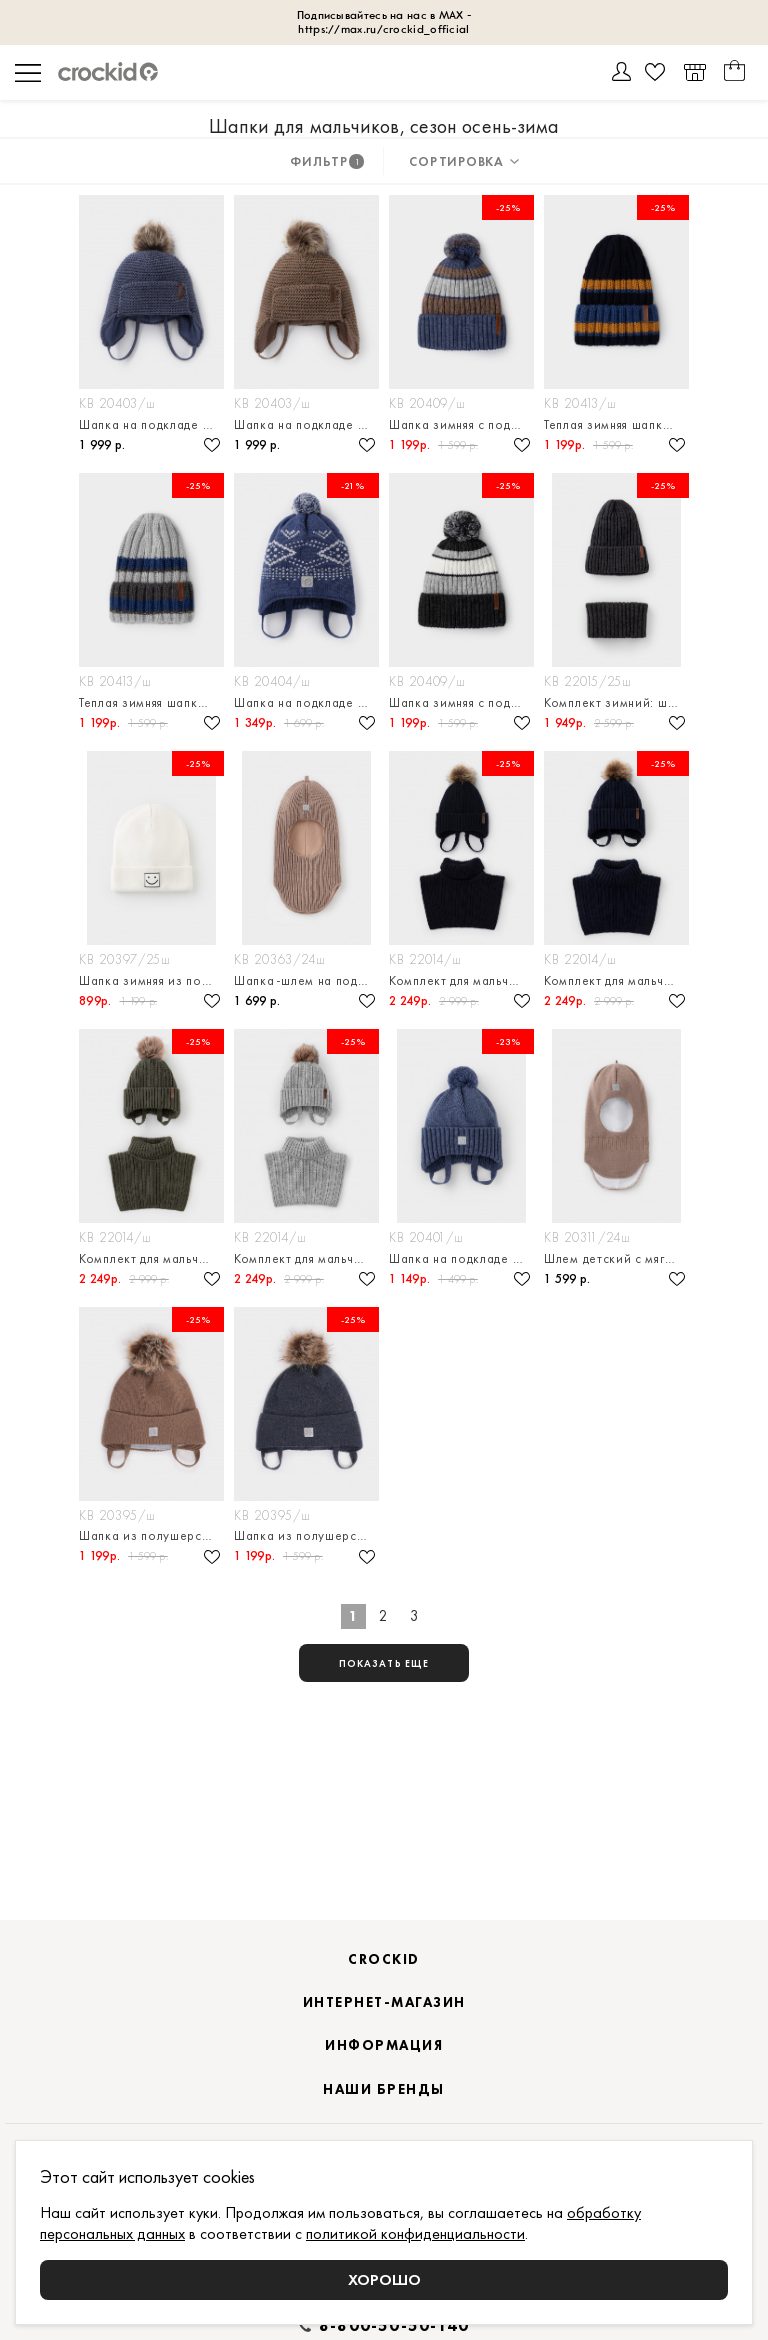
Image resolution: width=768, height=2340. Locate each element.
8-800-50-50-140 (394, 2326)
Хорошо (384, 2279)
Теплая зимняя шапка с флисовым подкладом (616, 424)
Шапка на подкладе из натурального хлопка (151, 424)
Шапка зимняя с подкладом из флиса (461, 424)
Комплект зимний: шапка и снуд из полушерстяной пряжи (616, 702)
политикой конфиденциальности (415, 2233)
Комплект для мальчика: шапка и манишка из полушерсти (461, 980)
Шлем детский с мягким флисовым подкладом (616, 1258)
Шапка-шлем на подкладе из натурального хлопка (306, 980)
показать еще (384, 1663)
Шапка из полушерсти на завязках (151, 1535)
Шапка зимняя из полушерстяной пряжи (151, 980)
